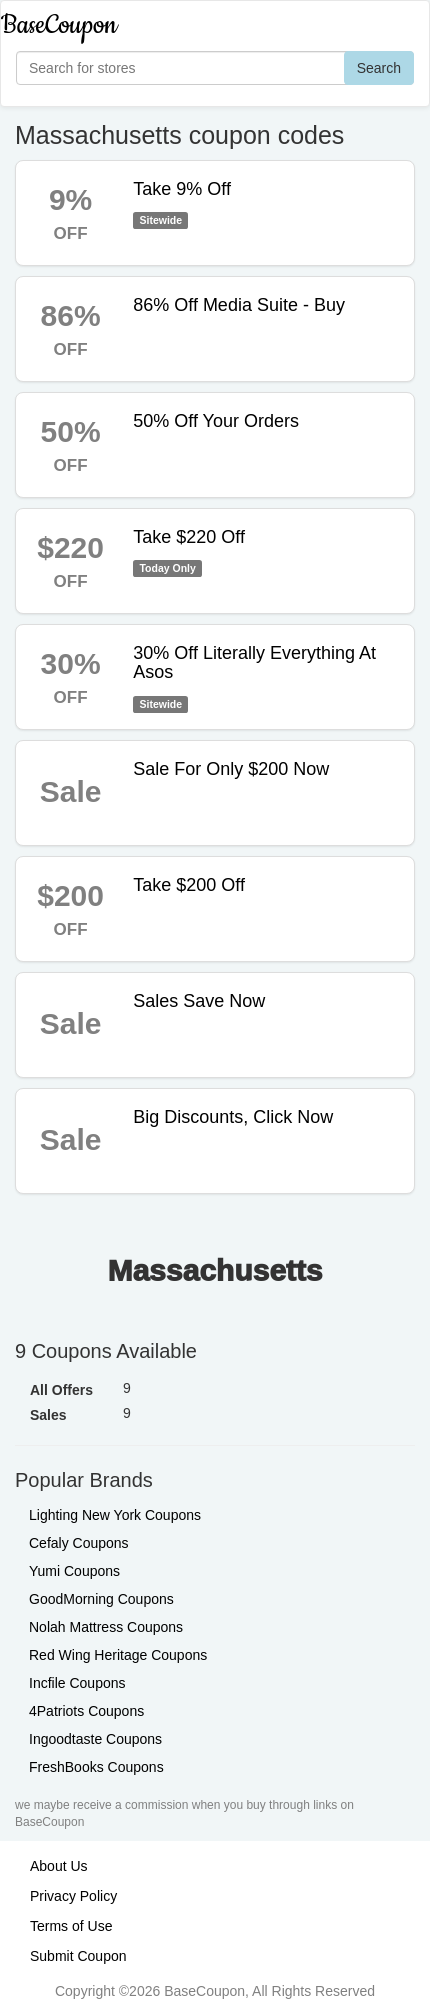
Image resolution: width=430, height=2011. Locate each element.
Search (379, 68)
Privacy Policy (73, 1896)
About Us (59, 1866)
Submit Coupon (78, 1956)
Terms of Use (71, 1926)
